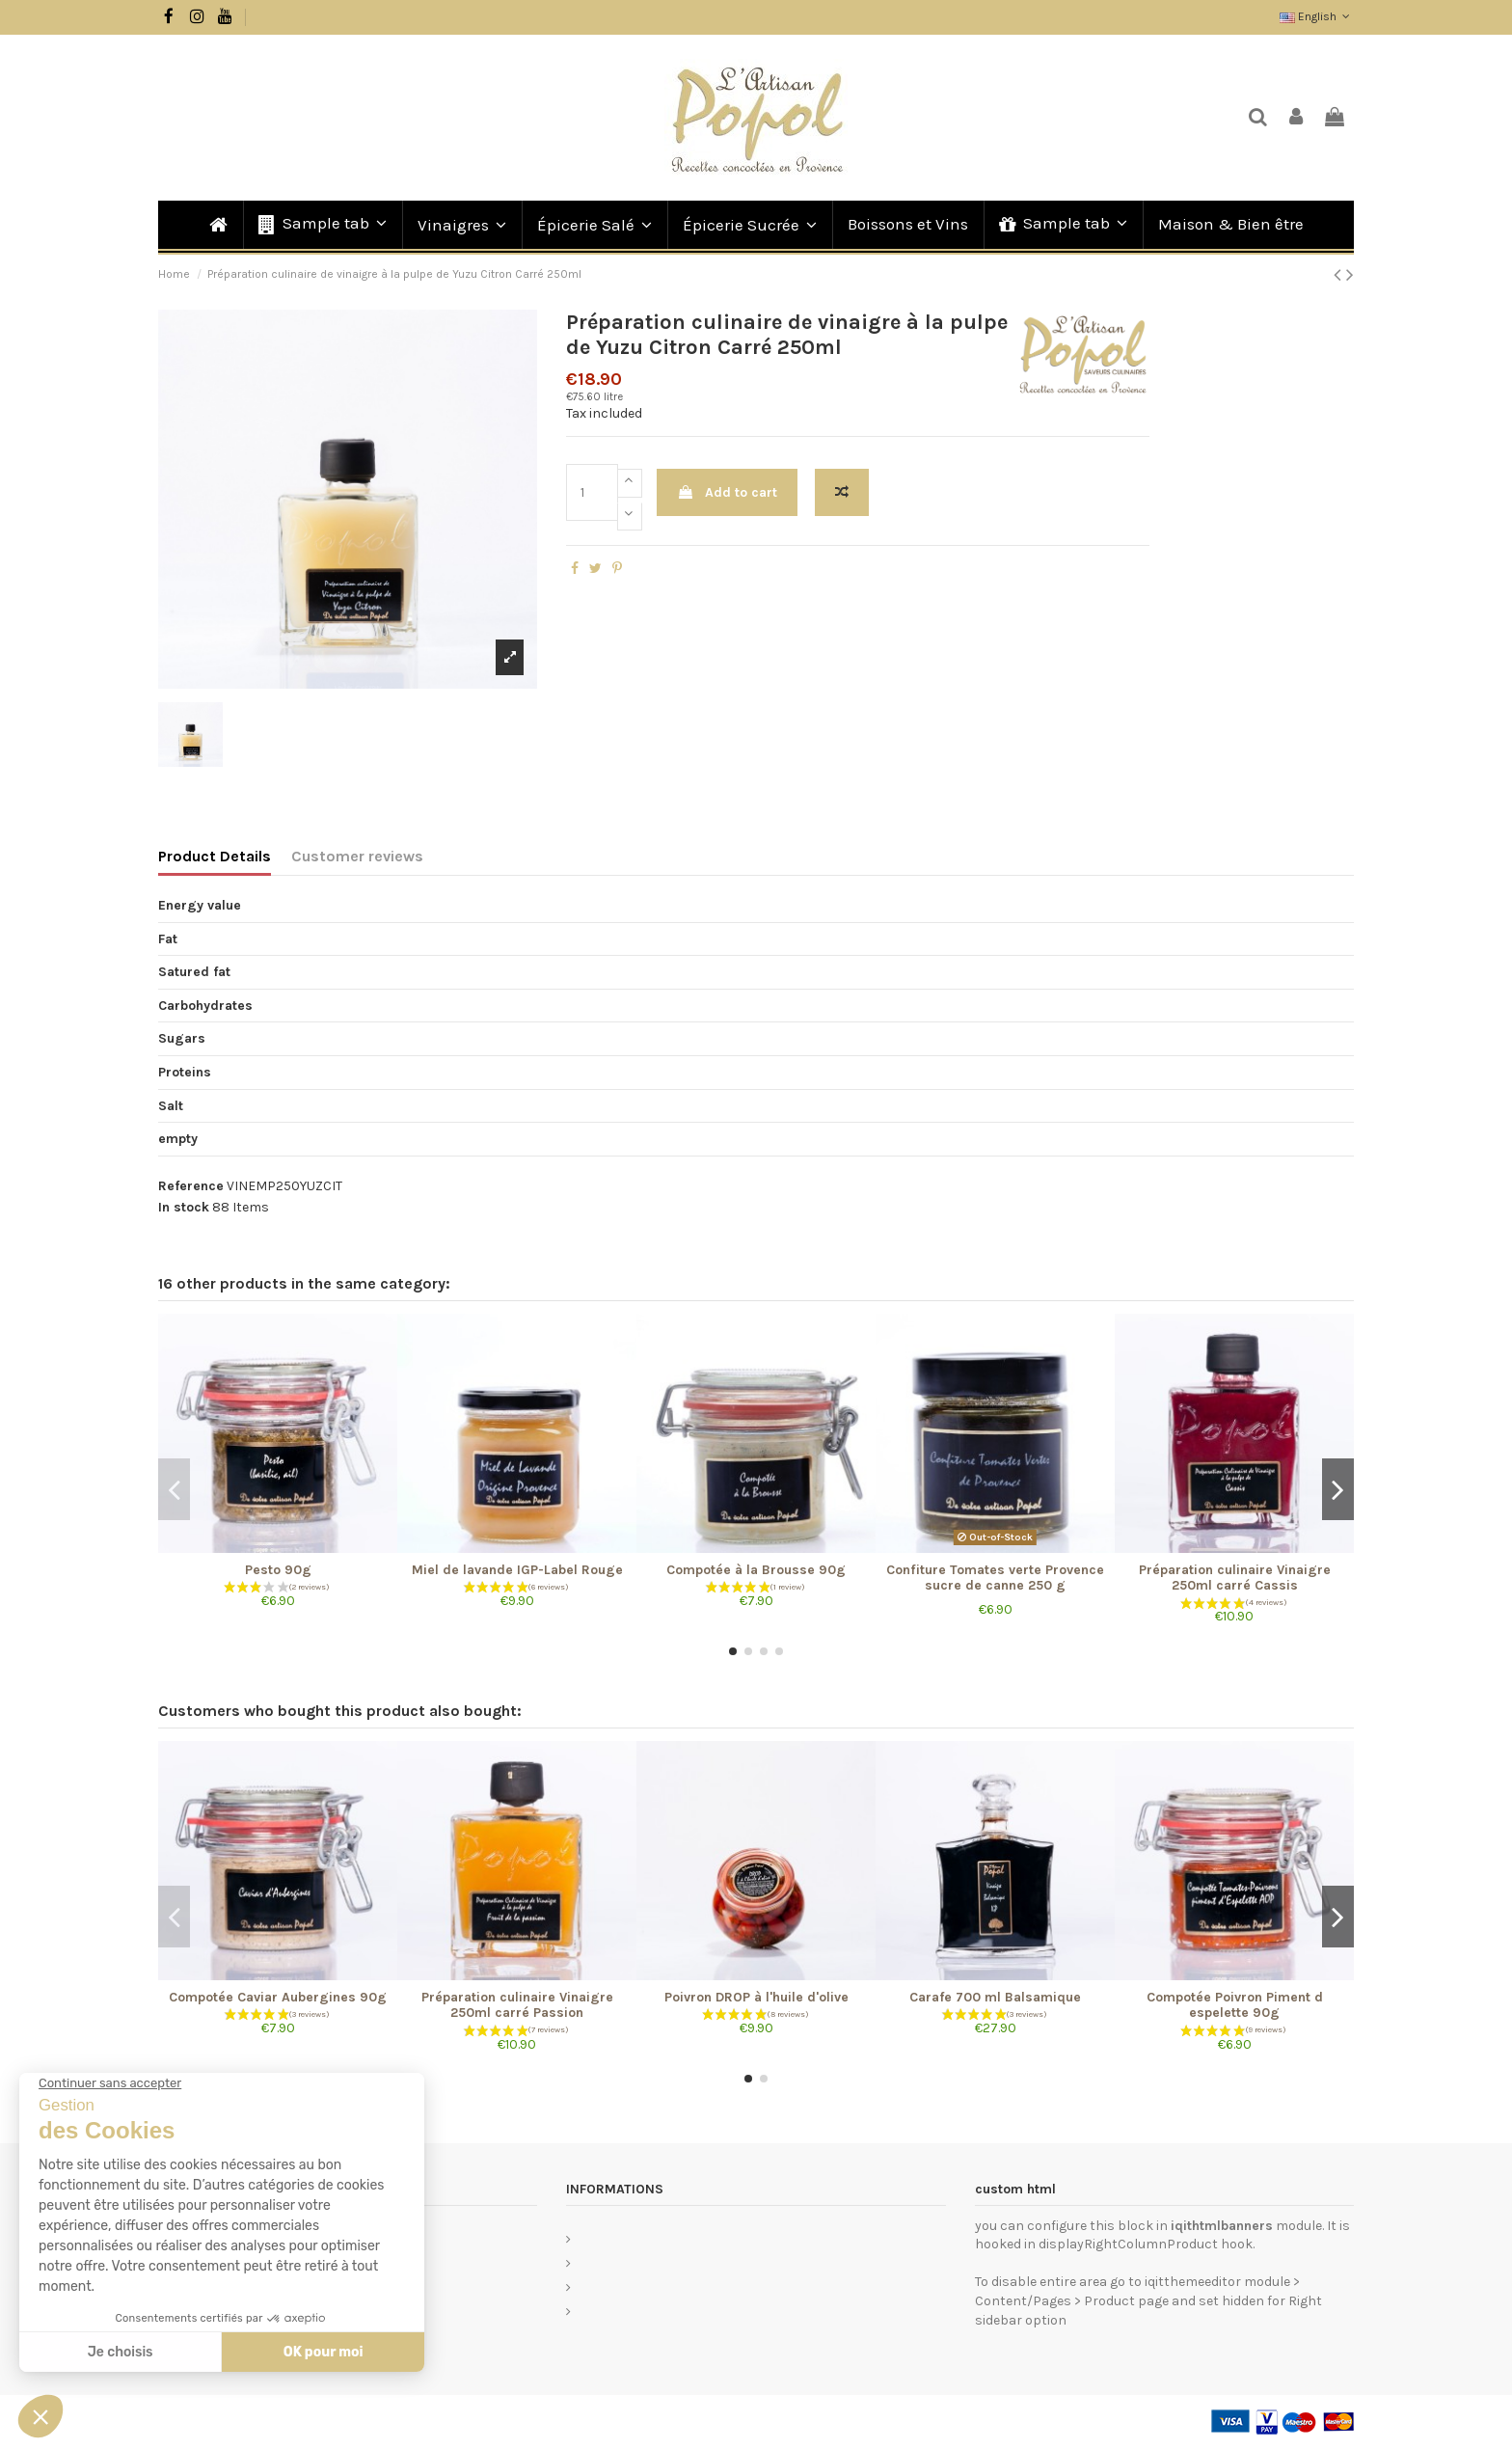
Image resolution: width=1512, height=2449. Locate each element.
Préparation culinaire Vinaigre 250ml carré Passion (517, 2005)
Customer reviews (357, 856)
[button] (321, 225)
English (1317, 16)
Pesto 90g (278, 1570)
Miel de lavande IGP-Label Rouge (517, 1570)
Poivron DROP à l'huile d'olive (756, 1997)
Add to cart (727, 492)
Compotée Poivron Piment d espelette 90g (1235, 2005)
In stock (183, 1207)
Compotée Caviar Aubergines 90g (278, 1997)
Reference (191, 1186)
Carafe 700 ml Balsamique (995, 1997)
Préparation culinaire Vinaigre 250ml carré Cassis (1235, 1578)
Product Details (214, 856)
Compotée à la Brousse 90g (756, 1570)
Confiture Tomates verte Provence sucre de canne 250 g (995, 1578)
